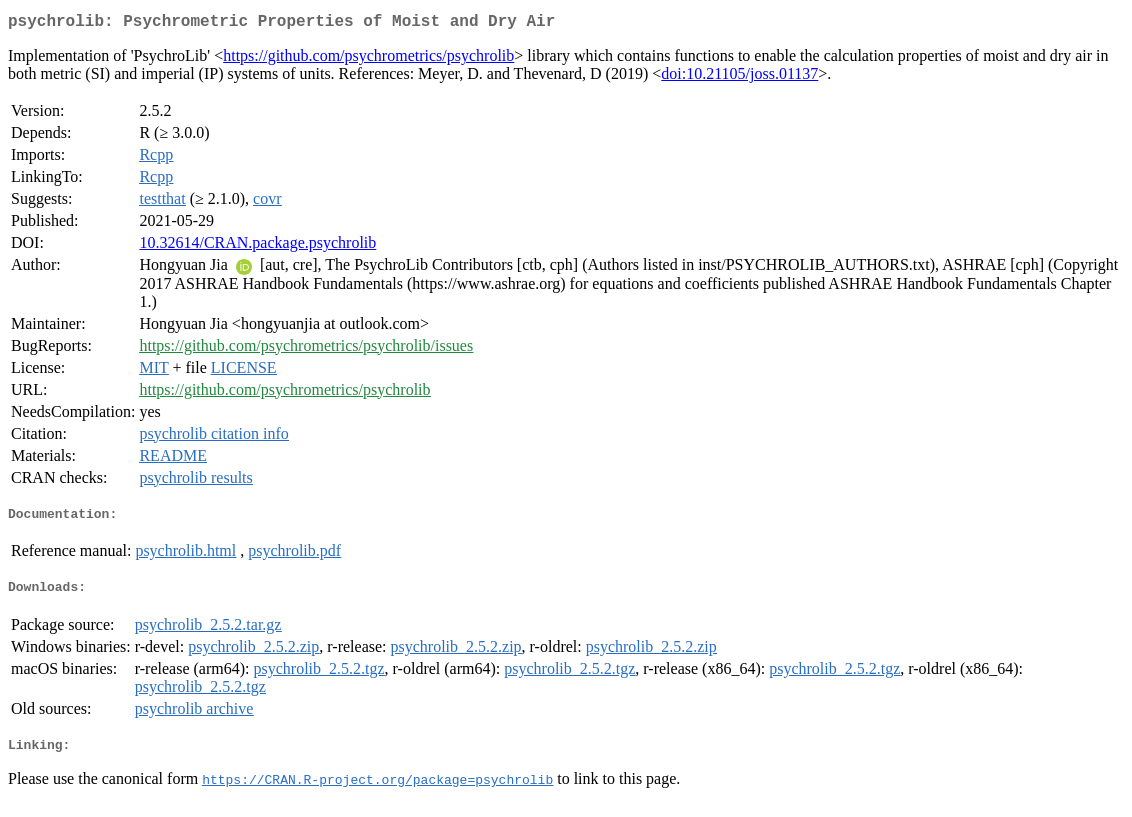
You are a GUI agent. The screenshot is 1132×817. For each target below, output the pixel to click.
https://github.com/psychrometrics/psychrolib (368, 59)
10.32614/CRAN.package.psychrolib (257, 246)
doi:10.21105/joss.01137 (739, 77)
